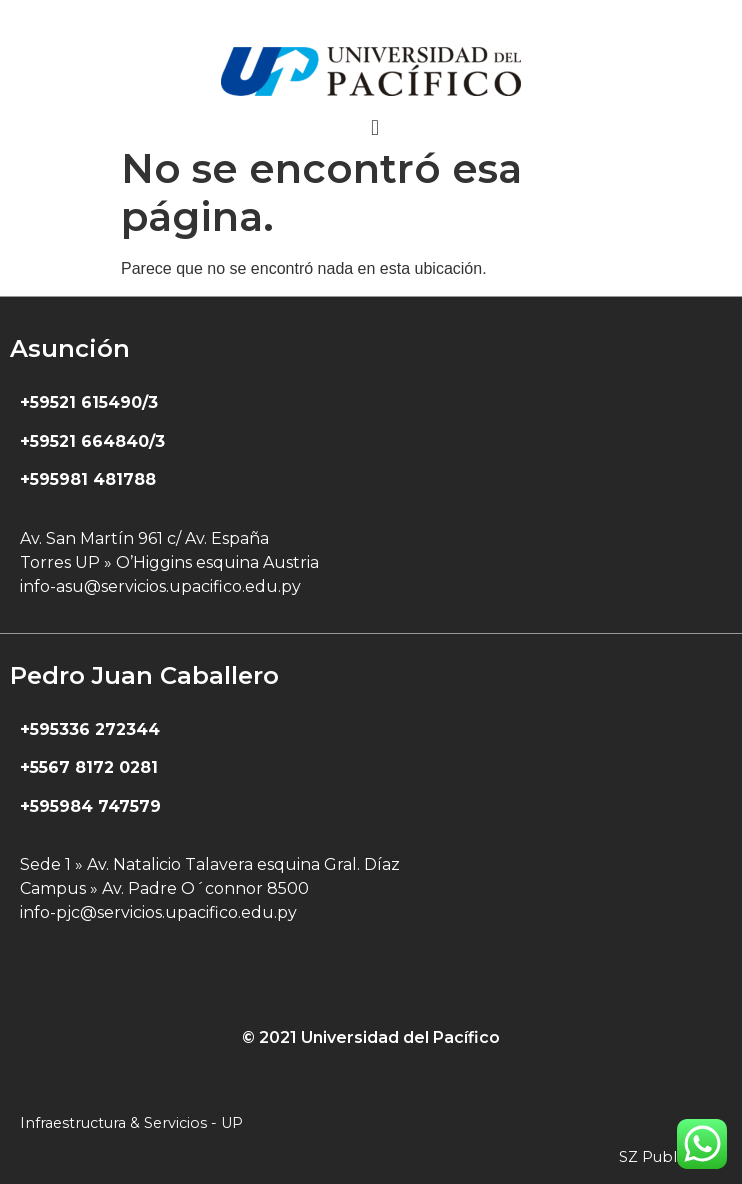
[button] (374, 127)
